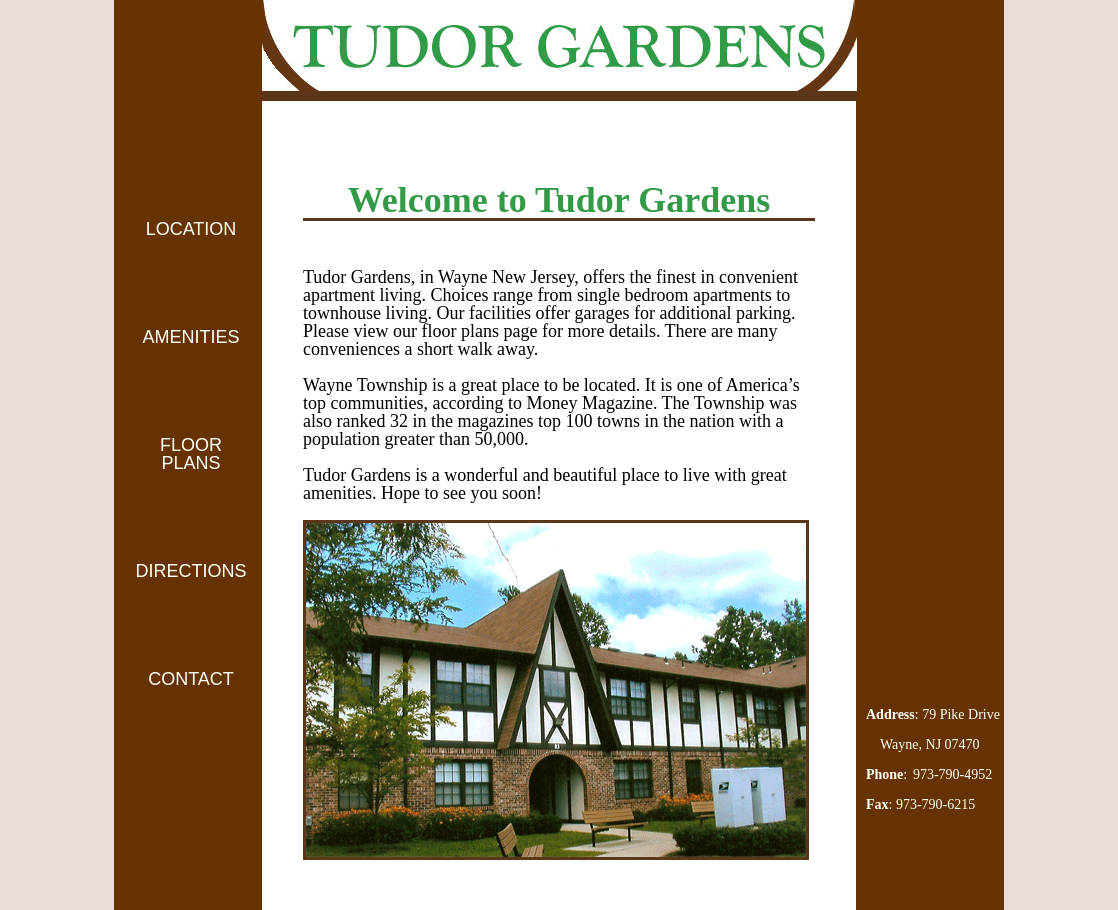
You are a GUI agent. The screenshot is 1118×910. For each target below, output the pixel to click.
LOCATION (191, 229)
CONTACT (191, 679)
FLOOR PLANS (191, 454)
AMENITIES (190, 337)
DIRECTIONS (190, 571)
